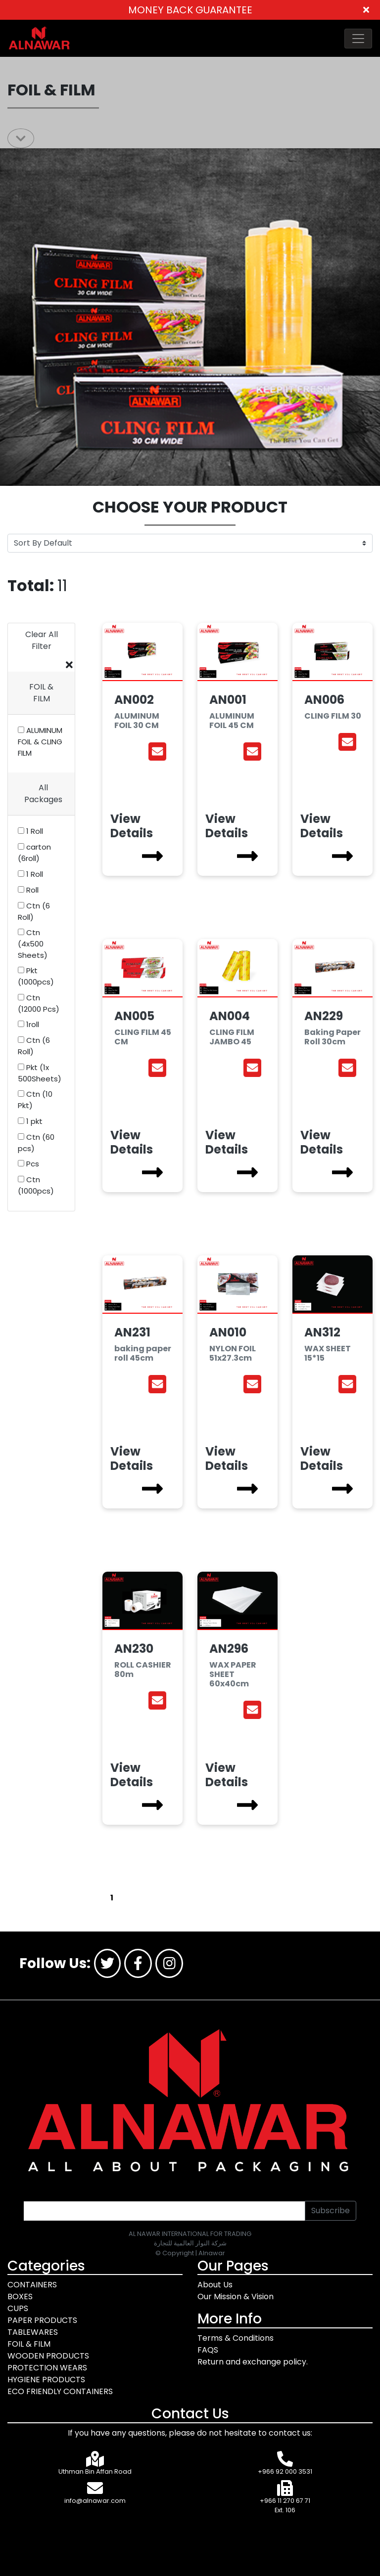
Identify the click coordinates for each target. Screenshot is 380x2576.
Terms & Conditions (235, 2338)
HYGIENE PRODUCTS (46, 2379)
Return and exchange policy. (252, 2361)
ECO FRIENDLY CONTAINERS (60, 2391)
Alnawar (211, 2253)
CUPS (17, 2308)
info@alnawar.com (95, 2500)
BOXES (20, 2296)
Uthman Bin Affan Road (95, 2471)
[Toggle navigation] (358, 38)
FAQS (207, 2350)
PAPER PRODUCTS (42, 2320)
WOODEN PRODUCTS (48, 2355)
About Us (215, 2284)
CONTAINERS (32, 2284)
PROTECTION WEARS (47, 2367)
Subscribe (330, 2210)
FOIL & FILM (28, 2344)
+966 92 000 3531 (285, 2471)
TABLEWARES (32, 2332)
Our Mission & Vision (235, 2296)
